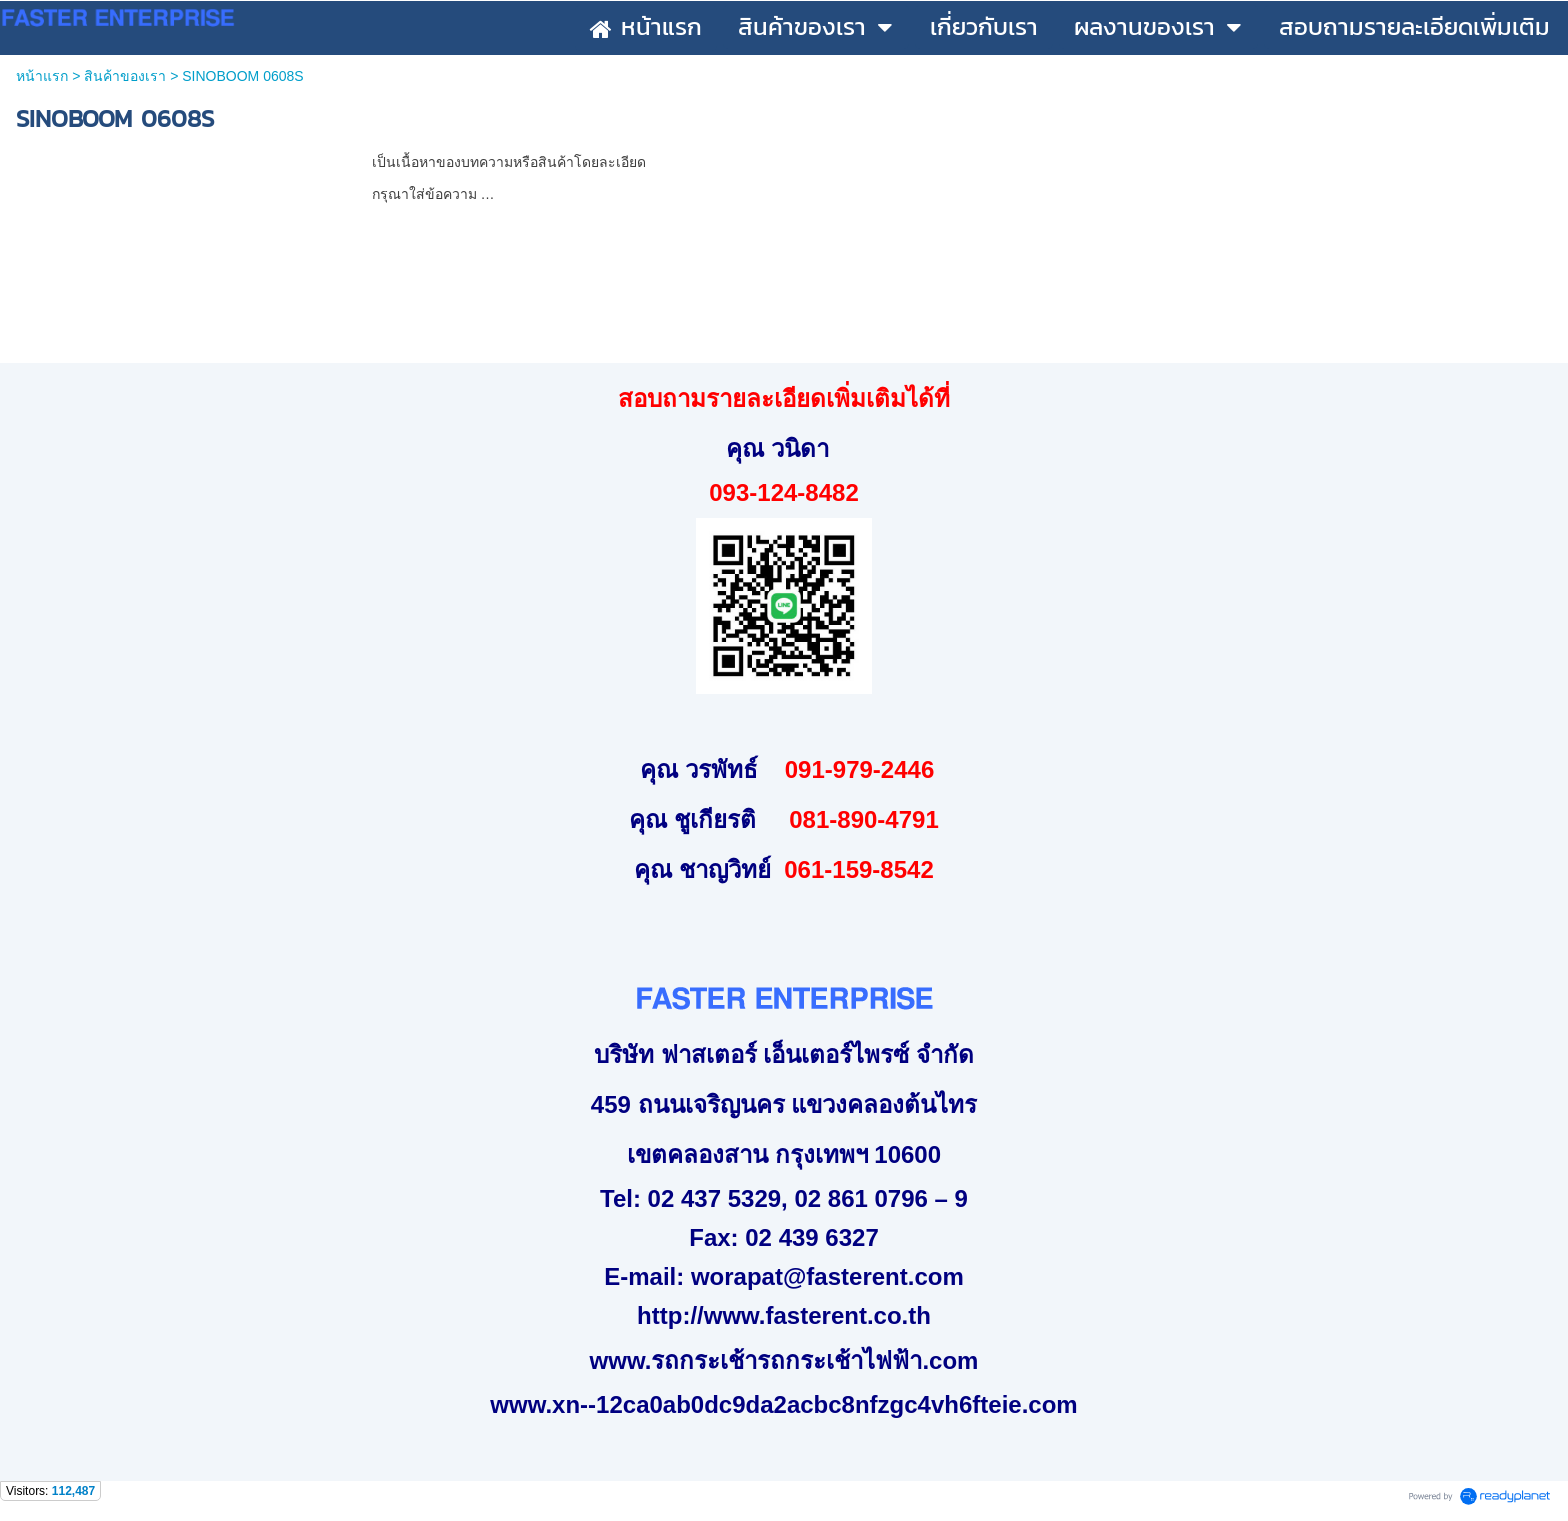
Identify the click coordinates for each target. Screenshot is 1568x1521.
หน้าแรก (42, 76)
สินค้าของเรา (125, 76)
